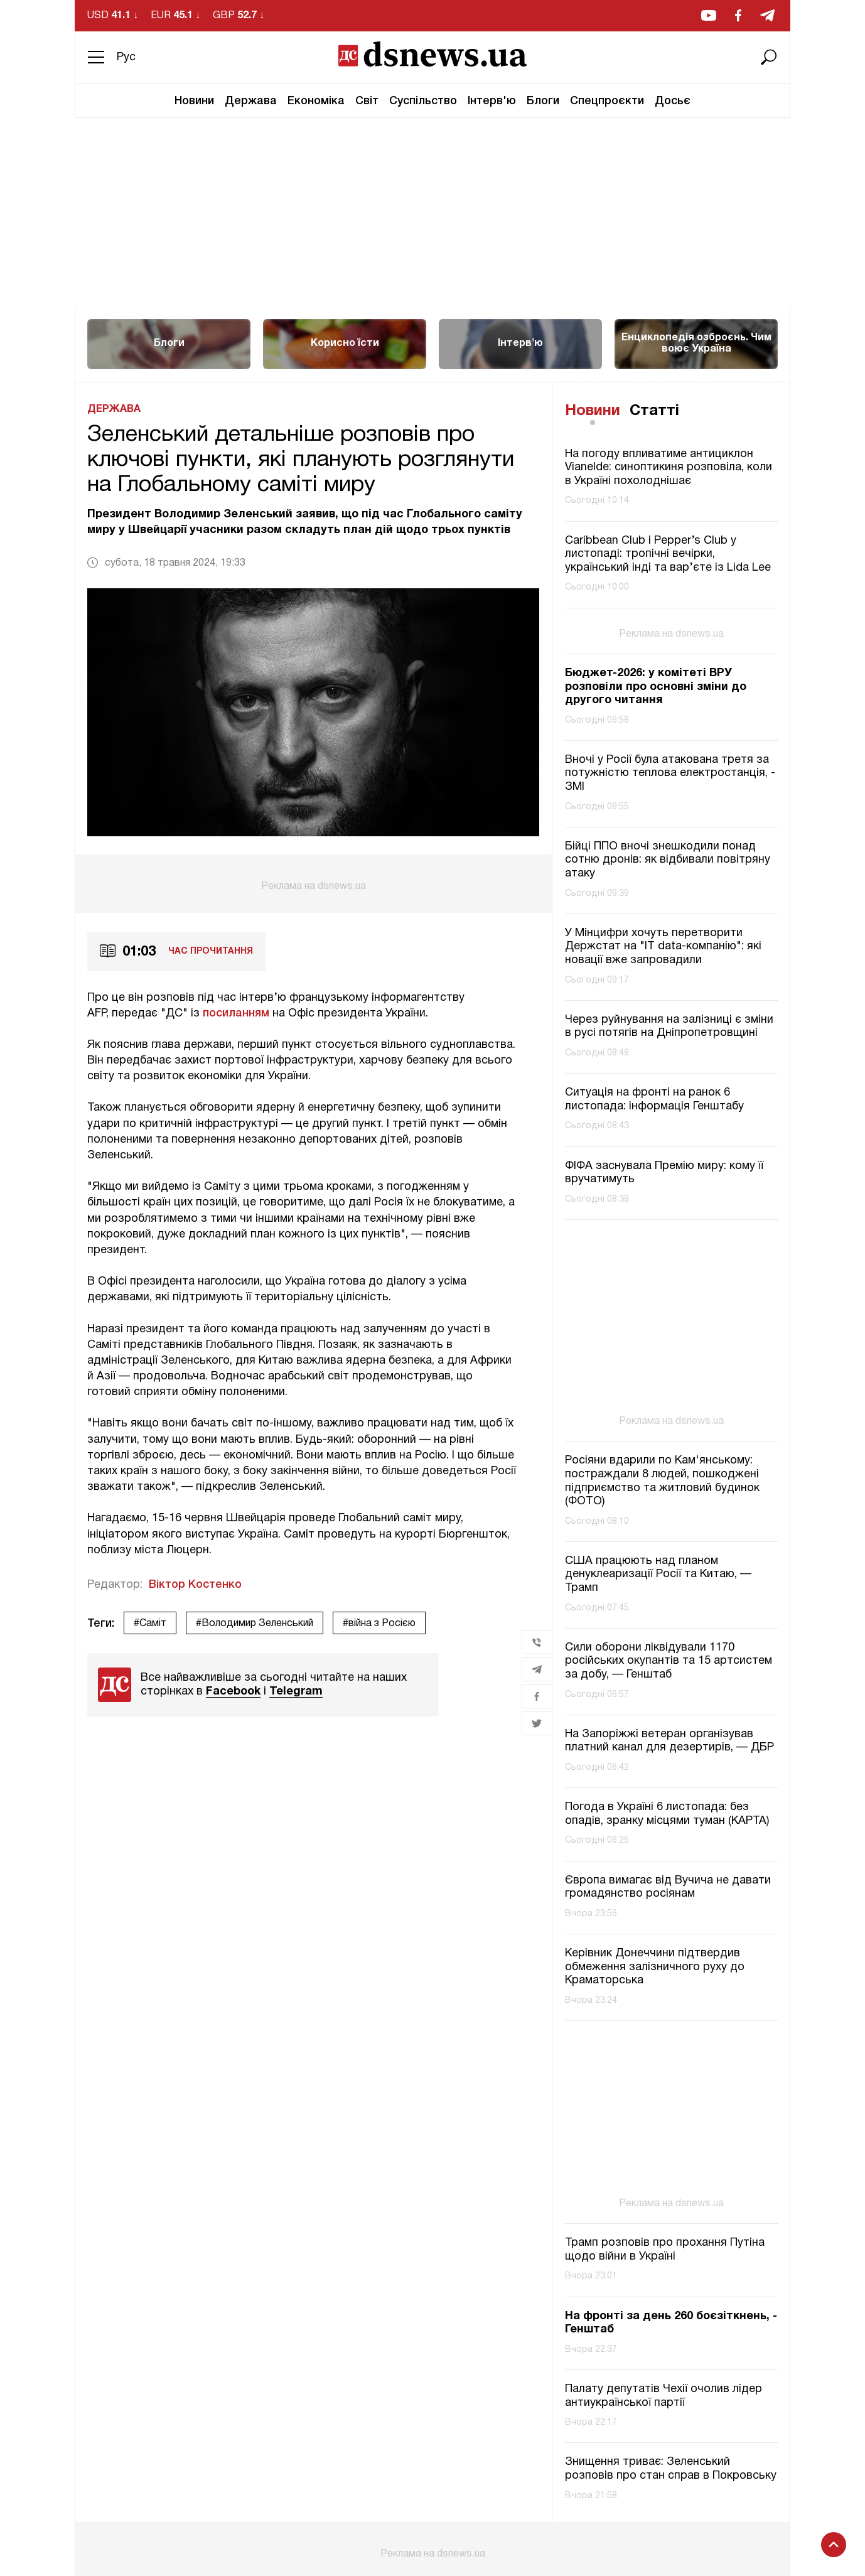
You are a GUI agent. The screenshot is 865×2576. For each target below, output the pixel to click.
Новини (194, 101)
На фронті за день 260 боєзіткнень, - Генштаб (671, 2323)
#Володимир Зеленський (254, 1623)
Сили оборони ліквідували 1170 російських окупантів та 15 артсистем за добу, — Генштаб (668, 1661)
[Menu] (96, 57)
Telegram (296, 1691)
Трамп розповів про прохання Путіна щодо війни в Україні (665, 2250)
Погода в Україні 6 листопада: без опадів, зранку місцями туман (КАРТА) (667, 1814)
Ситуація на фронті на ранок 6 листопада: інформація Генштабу (654, 1099)
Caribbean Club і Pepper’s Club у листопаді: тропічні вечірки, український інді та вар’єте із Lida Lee (668, 554)
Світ (367, 101)
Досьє (672, 101)
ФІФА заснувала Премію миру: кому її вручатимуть (664, 1173)
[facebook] (738, 15)
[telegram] (767, 15)
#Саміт (150, 1623)
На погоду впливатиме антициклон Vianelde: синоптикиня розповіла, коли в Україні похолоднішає (668, 468)
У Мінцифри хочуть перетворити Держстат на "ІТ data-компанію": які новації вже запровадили (663, 947)
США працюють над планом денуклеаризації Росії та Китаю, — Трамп (658, 1574)
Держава (251, 101)
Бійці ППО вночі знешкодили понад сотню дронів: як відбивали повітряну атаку (667, 860)
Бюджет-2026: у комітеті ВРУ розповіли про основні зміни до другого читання (655, 687)
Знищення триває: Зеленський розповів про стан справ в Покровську (670, 2469)
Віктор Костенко (195, 1585)
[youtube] (708, 15)
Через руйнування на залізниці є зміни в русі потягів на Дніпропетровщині (669, 1027)
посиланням (236, 1013)
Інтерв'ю (492, 101)
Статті (654, 411)
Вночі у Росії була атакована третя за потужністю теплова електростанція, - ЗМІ (670, 773)
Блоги (543, 101)
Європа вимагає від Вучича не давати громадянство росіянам (668, 1887)
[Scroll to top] (833, 2544)
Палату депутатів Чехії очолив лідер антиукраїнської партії (663, 2396)
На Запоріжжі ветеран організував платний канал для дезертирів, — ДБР (669, 1741)
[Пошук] (769, 57)
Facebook (233, 1691)
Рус (126, 57)
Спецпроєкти (607, 101)
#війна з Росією (379, 1623)
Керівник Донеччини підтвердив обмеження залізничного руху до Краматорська (654, 1967)
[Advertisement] (432, 212)
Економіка (316, 101)
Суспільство (423, 101)
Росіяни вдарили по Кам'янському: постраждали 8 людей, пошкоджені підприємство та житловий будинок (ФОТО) (662, 1481)
